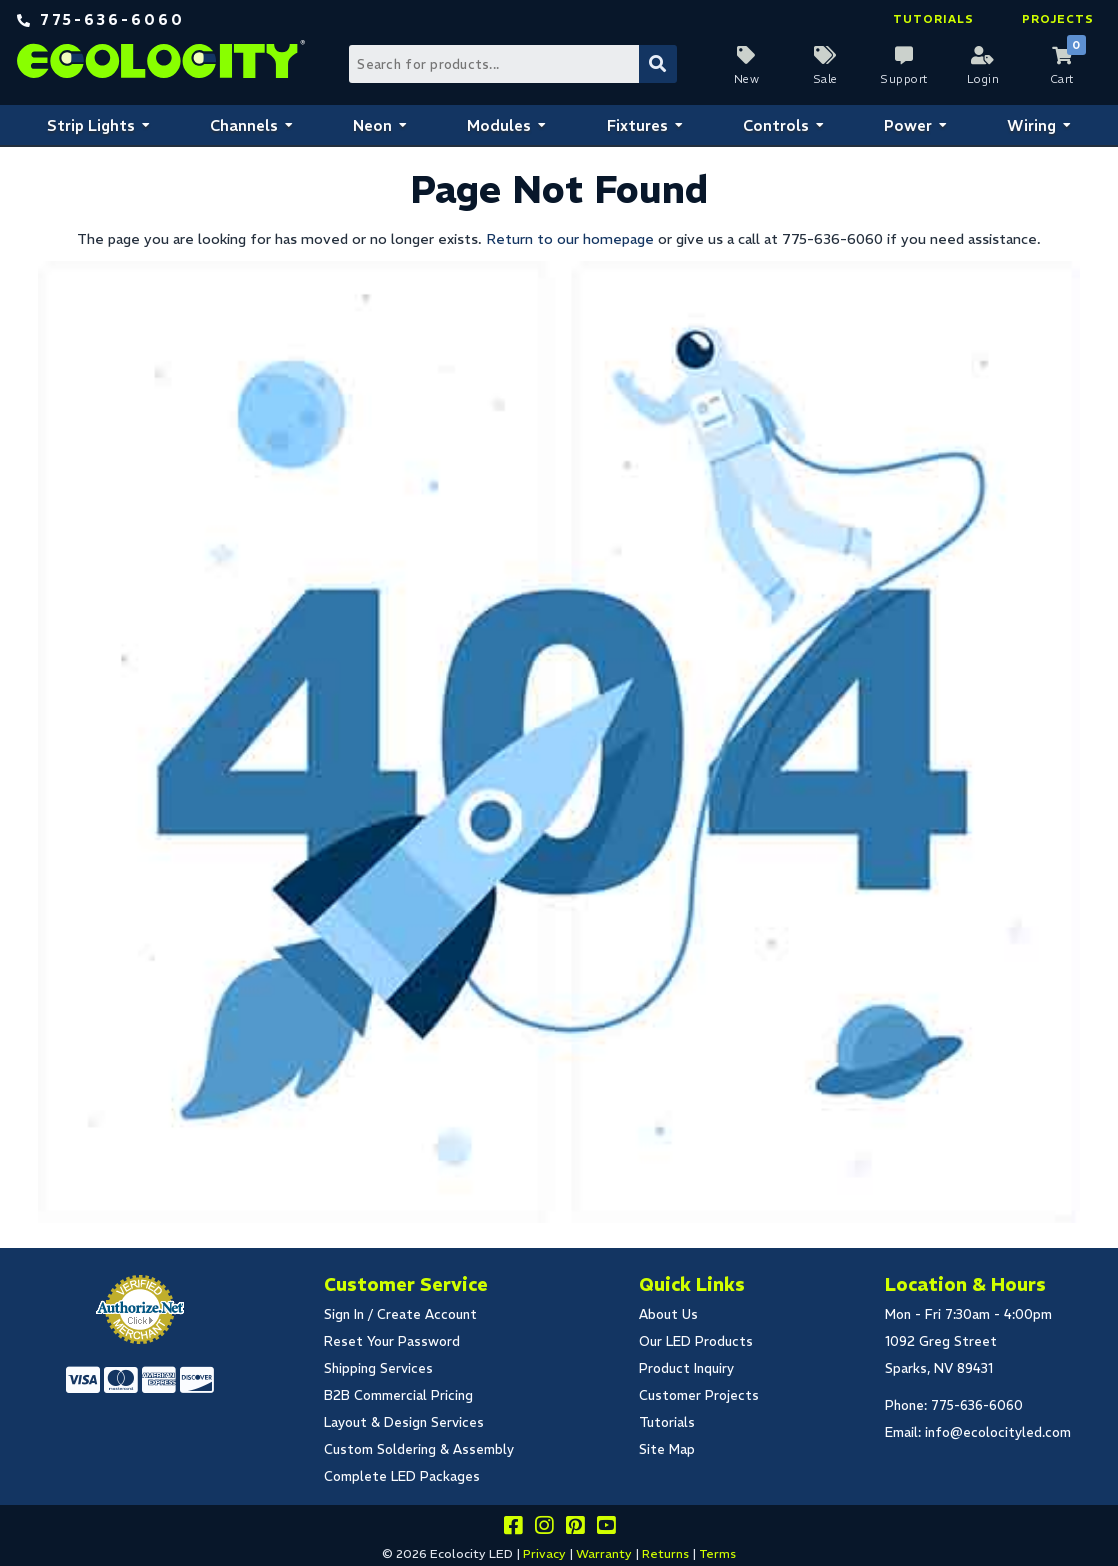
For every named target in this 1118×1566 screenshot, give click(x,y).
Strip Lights (91, 125)
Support (904, 79)
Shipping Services (378, 1368)
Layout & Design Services (404, 1422)
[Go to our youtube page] (606, 1528)
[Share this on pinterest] (575, 1528)
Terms (717, 1553)
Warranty (604, 1553)
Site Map (667, 1449)
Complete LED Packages (402, 1476)
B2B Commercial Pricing (398, 1395)
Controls (776, 125)
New (747, 79)
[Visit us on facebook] (513, 1528)
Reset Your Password (392, 1341)
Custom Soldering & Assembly (419, 1449)
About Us (668, 1314)
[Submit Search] (658, 64)
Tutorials (933, 19)
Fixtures (637, 125)
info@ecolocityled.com (998, 1432)
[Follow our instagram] (544, 1528)
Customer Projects (699, 1395)
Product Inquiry (686, 1368)
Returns (665, 1553)
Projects (1058, 19)
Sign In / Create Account (400, 1314)
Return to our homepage (570, 239)
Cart (1062, 79)
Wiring (1031, 125)
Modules (499, 125)
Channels (244, 125)
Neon (372, 125)
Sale (825, 79)
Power (908, 125)
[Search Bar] (511, 64)
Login (983, 79)
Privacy (544, 1553)
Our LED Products (696, 1341)
